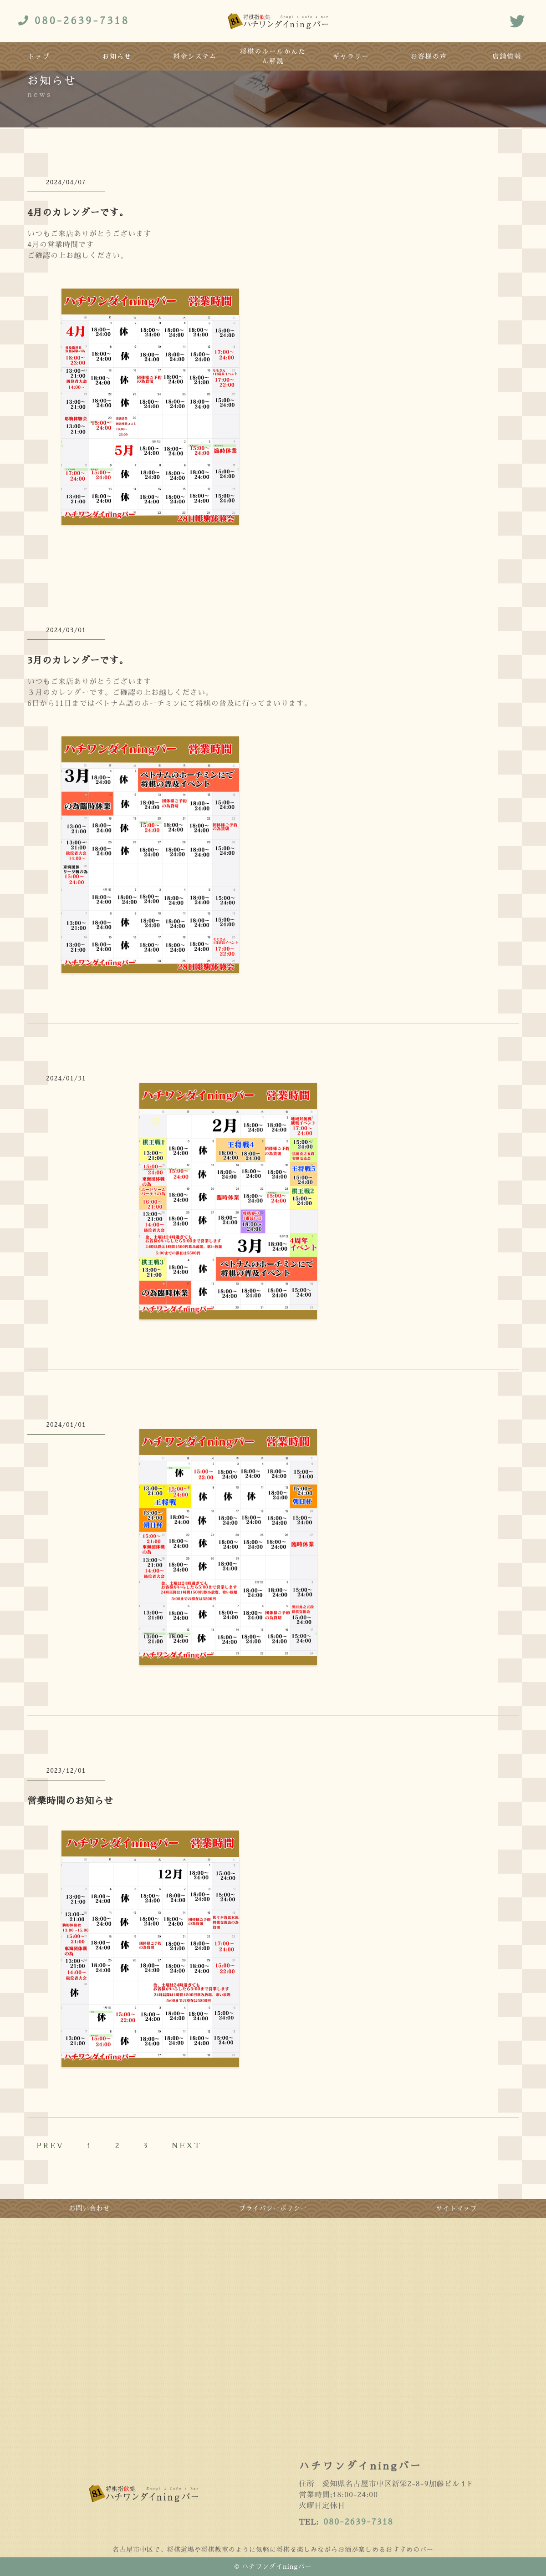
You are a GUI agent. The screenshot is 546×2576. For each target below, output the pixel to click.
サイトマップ (456, 2208)
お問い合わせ (89, 2208)
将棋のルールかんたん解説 (273, 56)
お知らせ (117, 56)
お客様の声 (429, 56)
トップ (39, 56)
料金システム (195, 56)
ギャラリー (351, 56)
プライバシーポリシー (273, 2208)
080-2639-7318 (358, 2522)
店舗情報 (506, 56)
